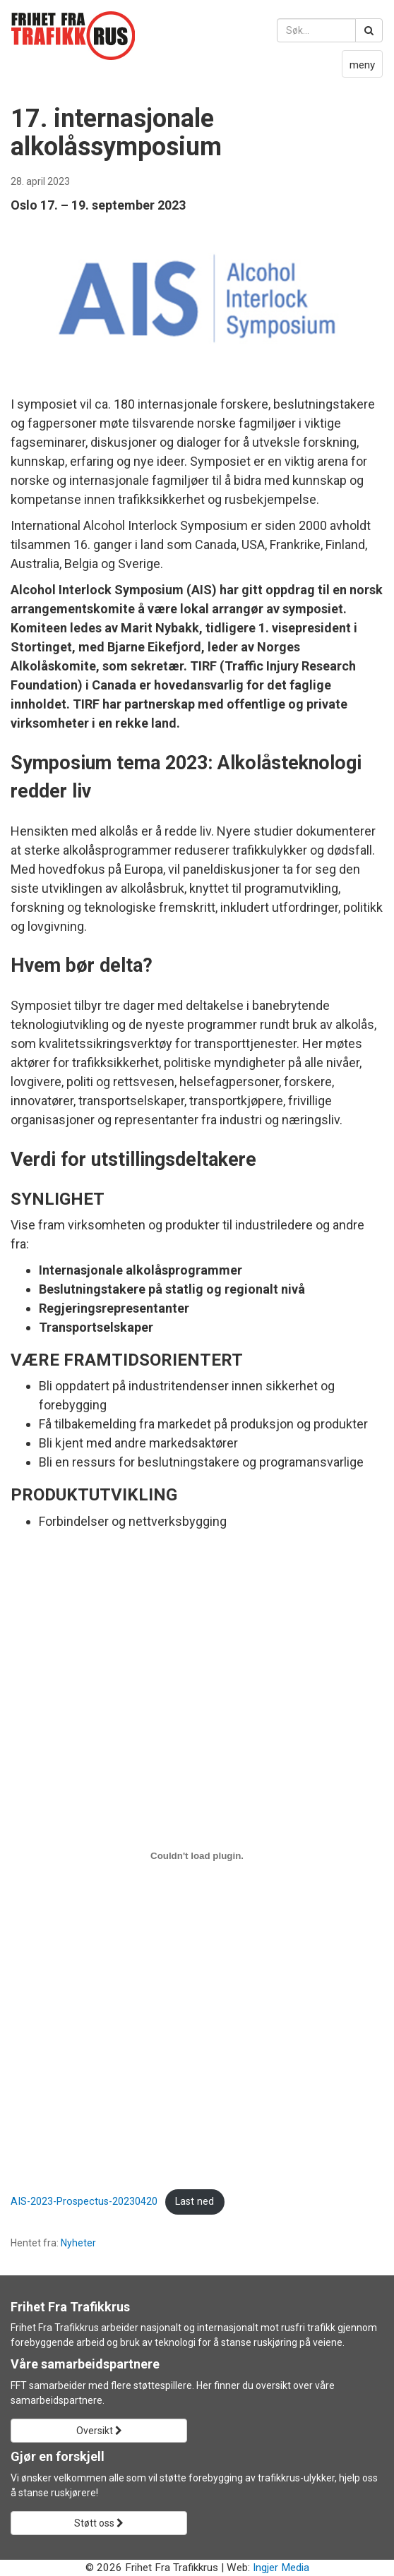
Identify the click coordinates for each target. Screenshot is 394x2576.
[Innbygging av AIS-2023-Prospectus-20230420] (197, 1856)
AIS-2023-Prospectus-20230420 (84, 2202)
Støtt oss (99, 2523)
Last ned (194, 2202)
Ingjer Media (281, 2567)
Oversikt (99, 2430)
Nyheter (78, 2243)
